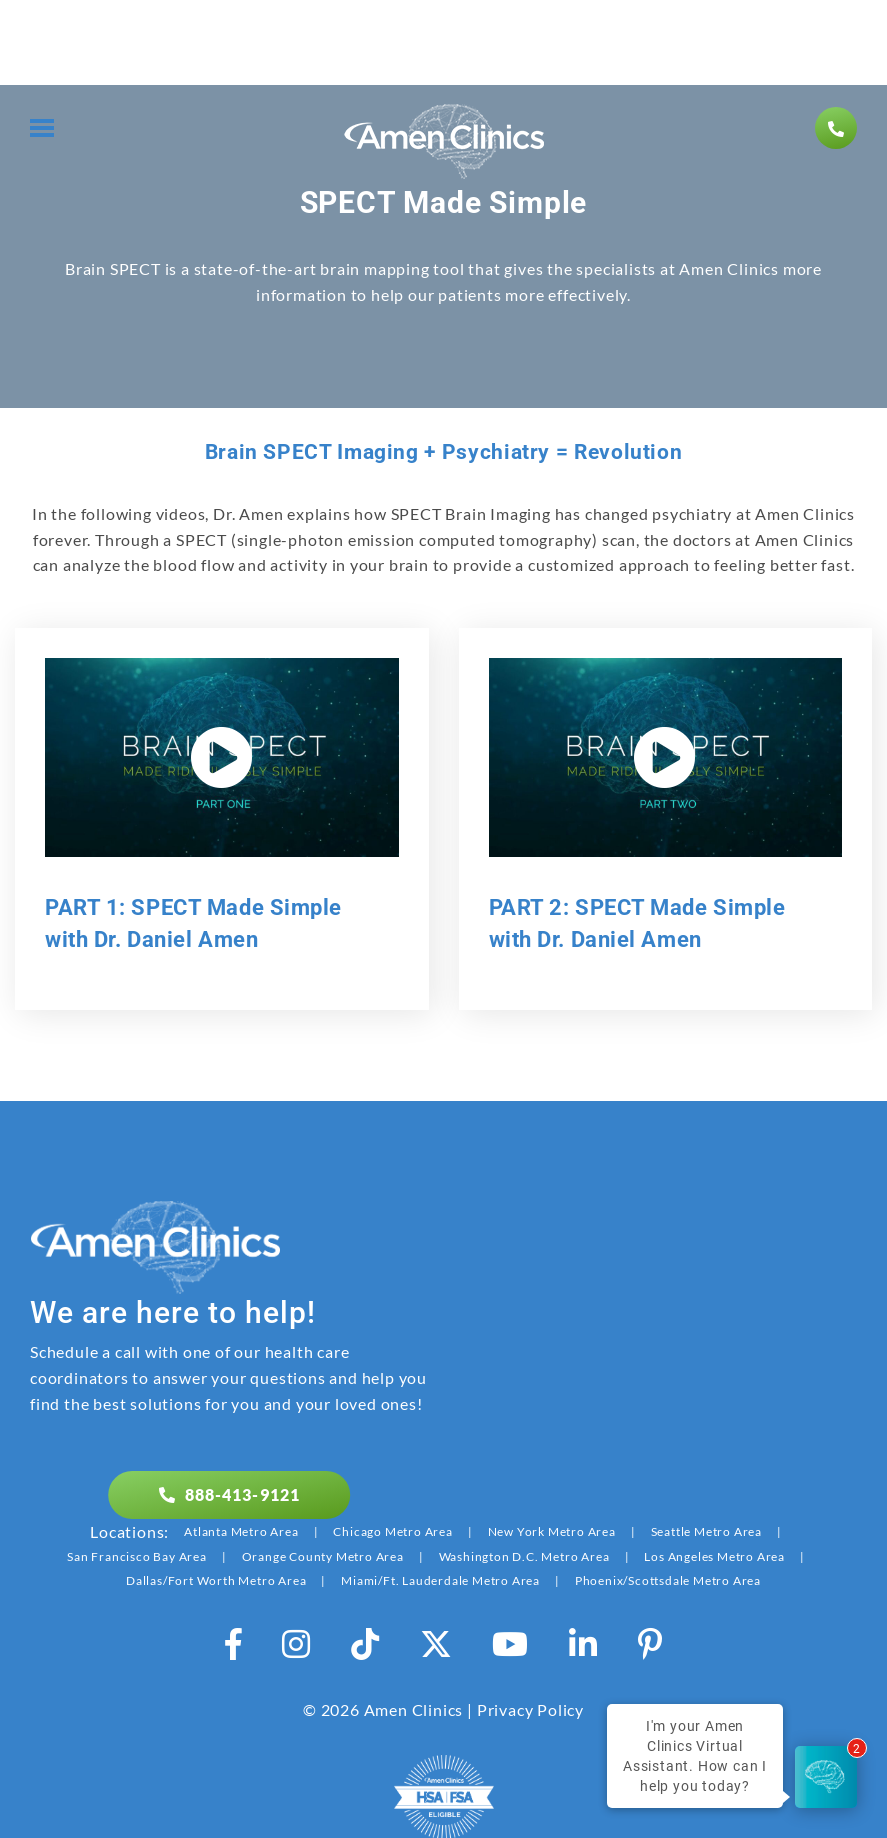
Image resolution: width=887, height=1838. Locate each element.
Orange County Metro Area (323, 1556)
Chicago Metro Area (392, 1531)
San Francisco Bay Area (137, 1556)
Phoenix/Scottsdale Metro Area (668, 1580)
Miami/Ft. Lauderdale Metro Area (440, 1580)
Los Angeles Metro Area (714, 1556)
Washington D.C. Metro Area (524, 1556)
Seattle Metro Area (706, 1531)
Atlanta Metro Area (241, 1531)
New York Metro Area (552, 1531)
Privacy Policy (530, 1709)
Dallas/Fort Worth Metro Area (216, 1580)
